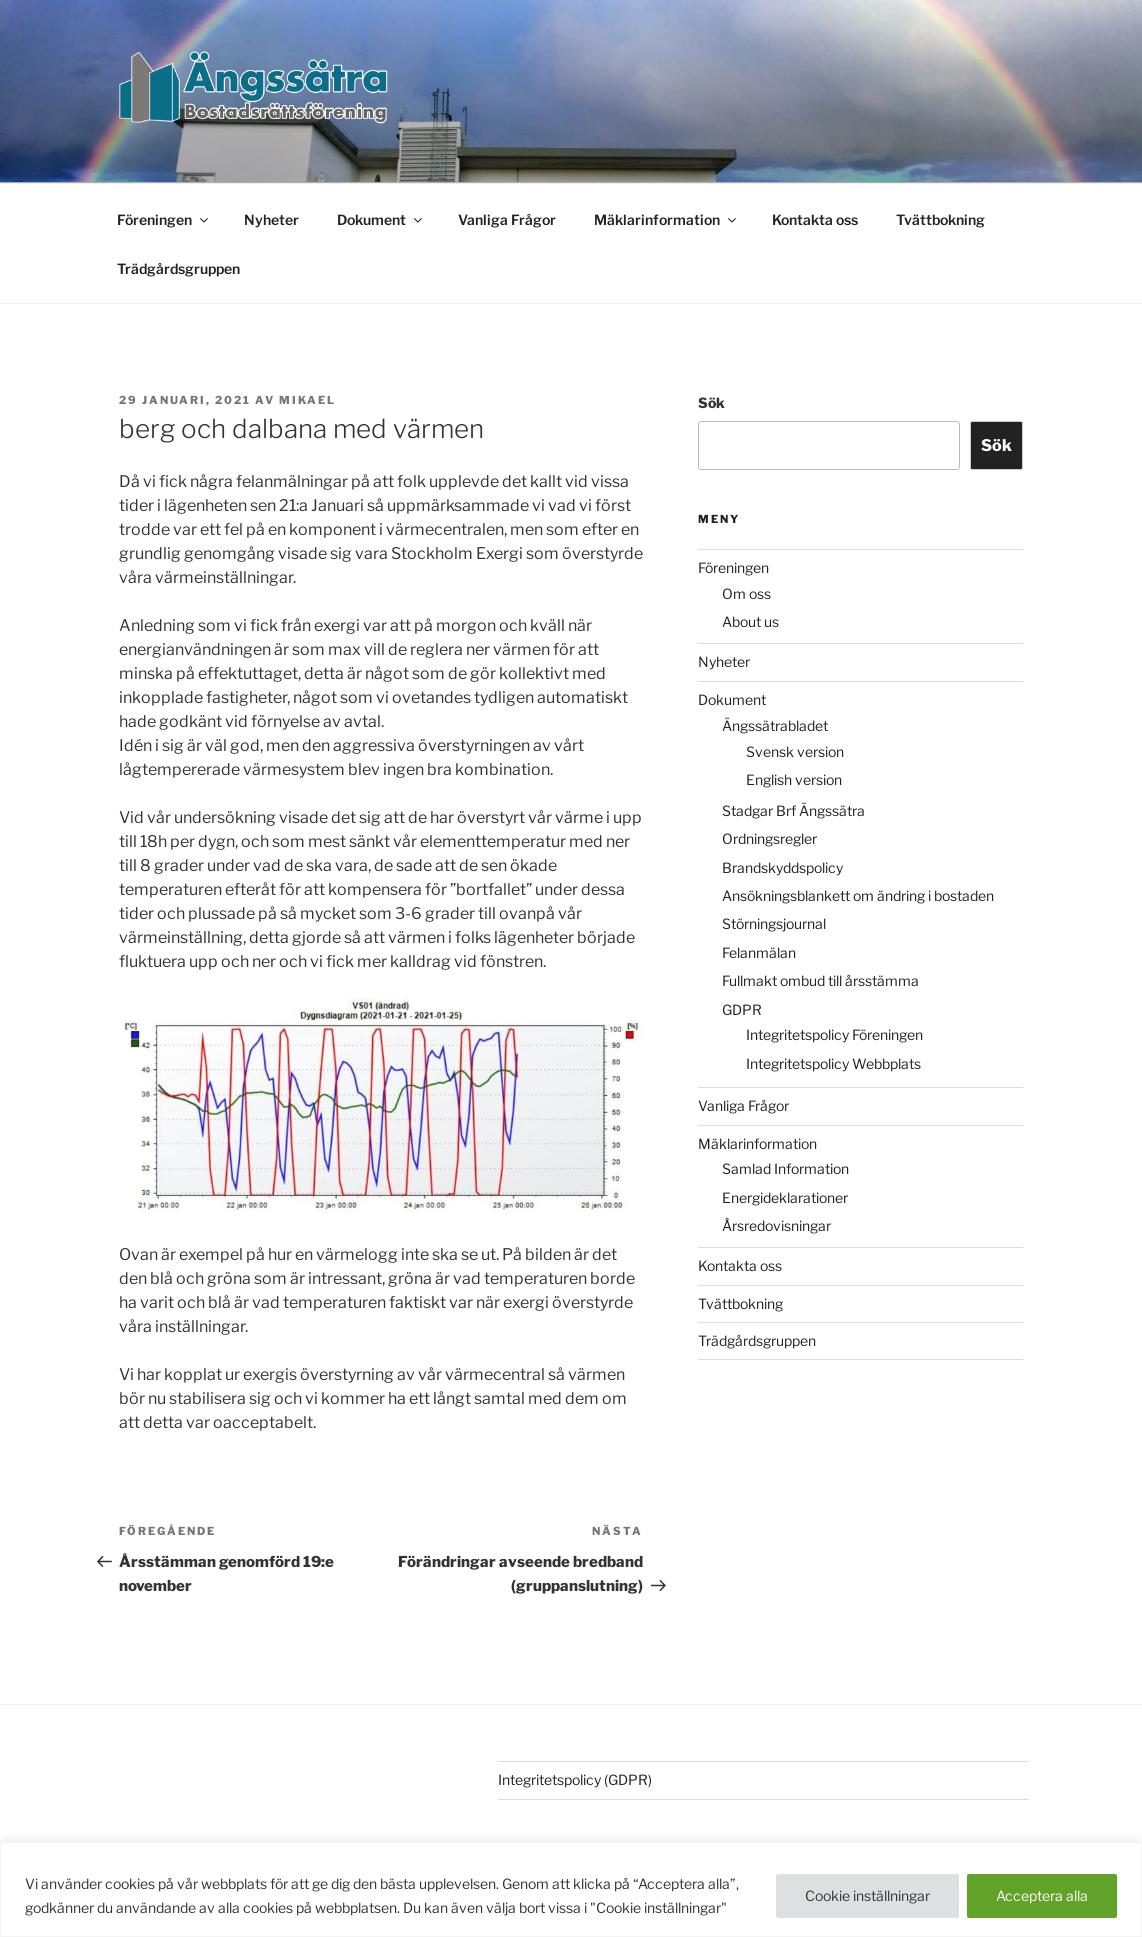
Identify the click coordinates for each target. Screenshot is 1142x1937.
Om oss (746, 593)
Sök (711, 402)
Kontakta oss (815, 219)
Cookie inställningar (867, 1895)
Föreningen (164, 219)
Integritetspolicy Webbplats (833, 1063)
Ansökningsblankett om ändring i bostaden (858, 895)
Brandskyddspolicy (782, 867)
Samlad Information (785, 1168)
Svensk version (795, 751)
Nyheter (271, 219)
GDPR (742, 1009)
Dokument (381, 219)
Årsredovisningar (776, 1225)
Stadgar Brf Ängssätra (793, 810)
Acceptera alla (1042, 1895)
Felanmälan (759, 952)
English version (794, 779)
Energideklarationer (785, 1197)
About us (750, 621)
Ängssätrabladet (775, 725)
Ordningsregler (769, 838)
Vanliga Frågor (507, 219)
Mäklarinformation (666, 219)
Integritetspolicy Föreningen (834, 1034)
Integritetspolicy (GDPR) (575, 1779)
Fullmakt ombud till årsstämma (820, 980)
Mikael (307, 400)
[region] (571, 1889)
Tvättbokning (940, 219)
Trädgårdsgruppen (178, 268)
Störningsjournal (774, 923)
